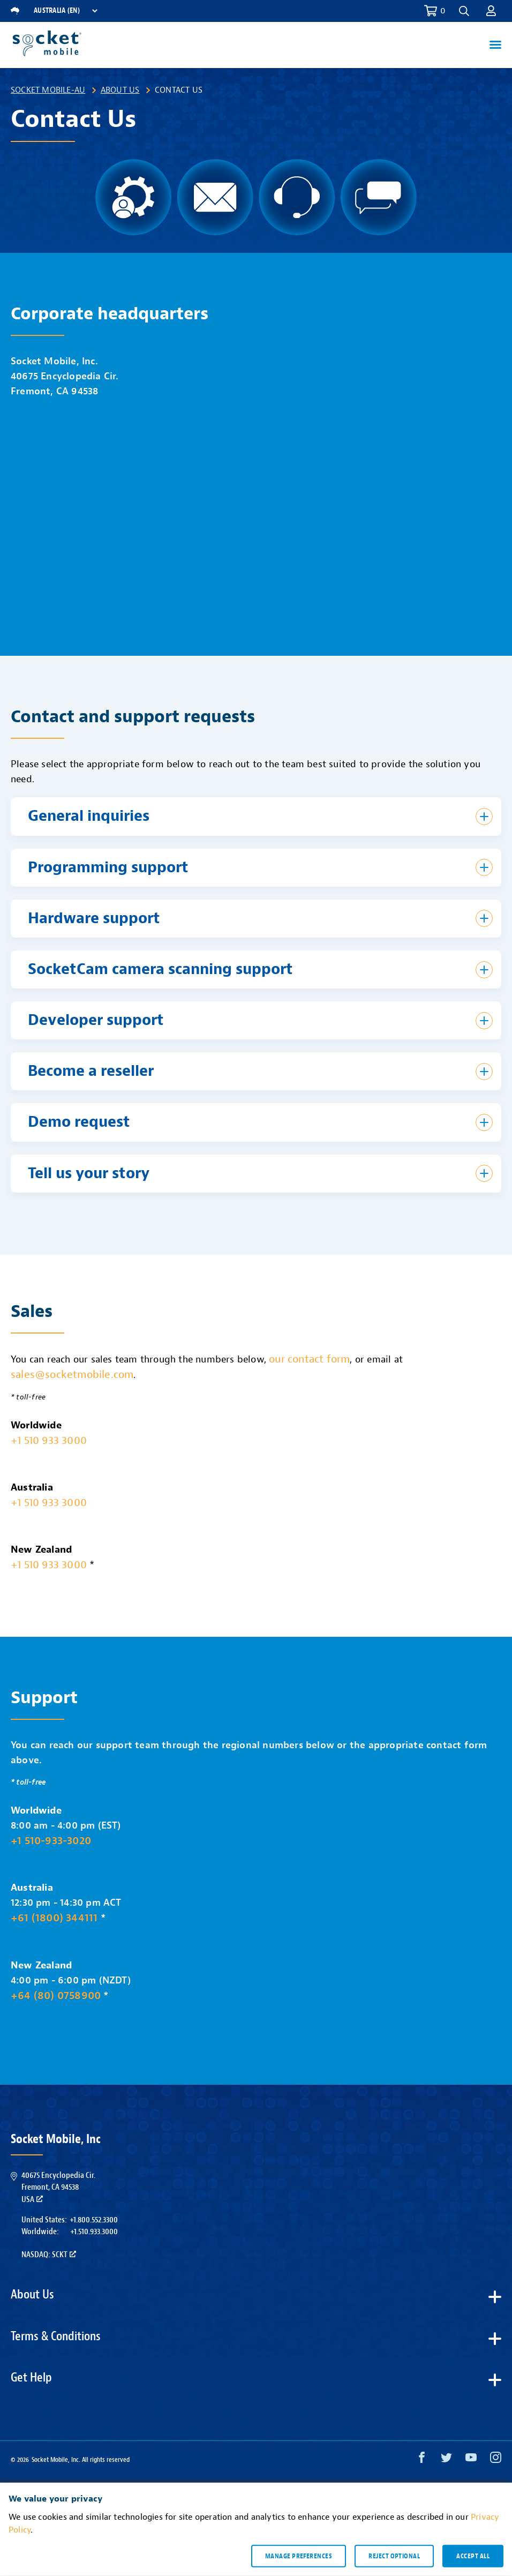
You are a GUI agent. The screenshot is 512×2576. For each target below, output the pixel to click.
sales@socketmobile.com (72, 1374)
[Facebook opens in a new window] (421, 2460)
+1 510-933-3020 (51, 1840)
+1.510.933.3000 (94, 2231)
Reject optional (394, 2555)
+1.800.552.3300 (94, 2219)
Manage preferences (298, 2555)
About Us (120, 90)
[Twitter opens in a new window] (446, 2460)
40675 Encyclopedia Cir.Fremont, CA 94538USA (58, 2187)
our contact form (309, 1359)
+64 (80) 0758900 (56, 1995)
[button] (464, 11)
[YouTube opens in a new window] (471, 2460)
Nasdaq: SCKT (48, 2254)
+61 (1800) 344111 (54, 1917)
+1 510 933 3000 (49, 1440)
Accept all (473, 2555)
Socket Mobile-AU (48, 90)
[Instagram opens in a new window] (495, 2460)
